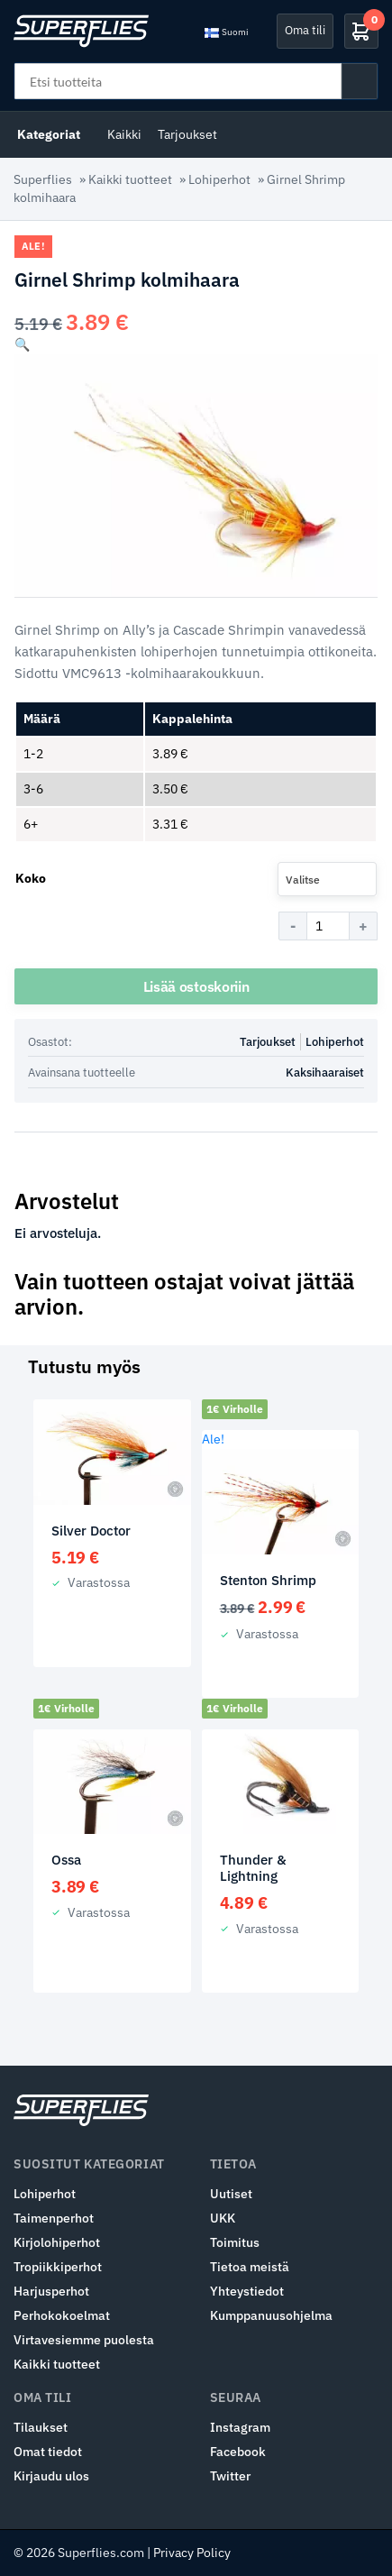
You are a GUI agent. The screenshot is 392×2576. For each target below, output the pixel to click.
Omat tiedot (48, 2451)
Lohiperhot (219, 179)
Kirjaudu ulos (51, 2476)
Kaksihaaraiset (325, 1072)
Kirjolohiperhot (57, 2242)
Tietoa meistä (249, 2267)
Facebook (238, 2451)
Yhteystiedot (247, 2291)
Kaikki (124, 134)
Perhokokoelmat (62, 2315)
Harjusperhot (51, 2291)
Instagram (240, 2427)
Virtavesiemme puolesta (84, 2340)
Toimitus (235, 2242)
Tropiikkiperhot (58, 2267)
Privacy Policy (192, 2552)
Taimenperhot (54, 2218)
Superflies (43, 179)
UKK (222, 2218)
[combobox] (327, 879)
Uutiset (231, 2194)
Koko (30, 878)
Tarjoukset (187, 134)
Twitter (230, 2476)
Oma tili (305, 30)
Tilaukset (41, 2427)
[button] (22, 344)
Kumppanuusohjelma (271, 2315)
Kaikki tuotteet (130, 179)
